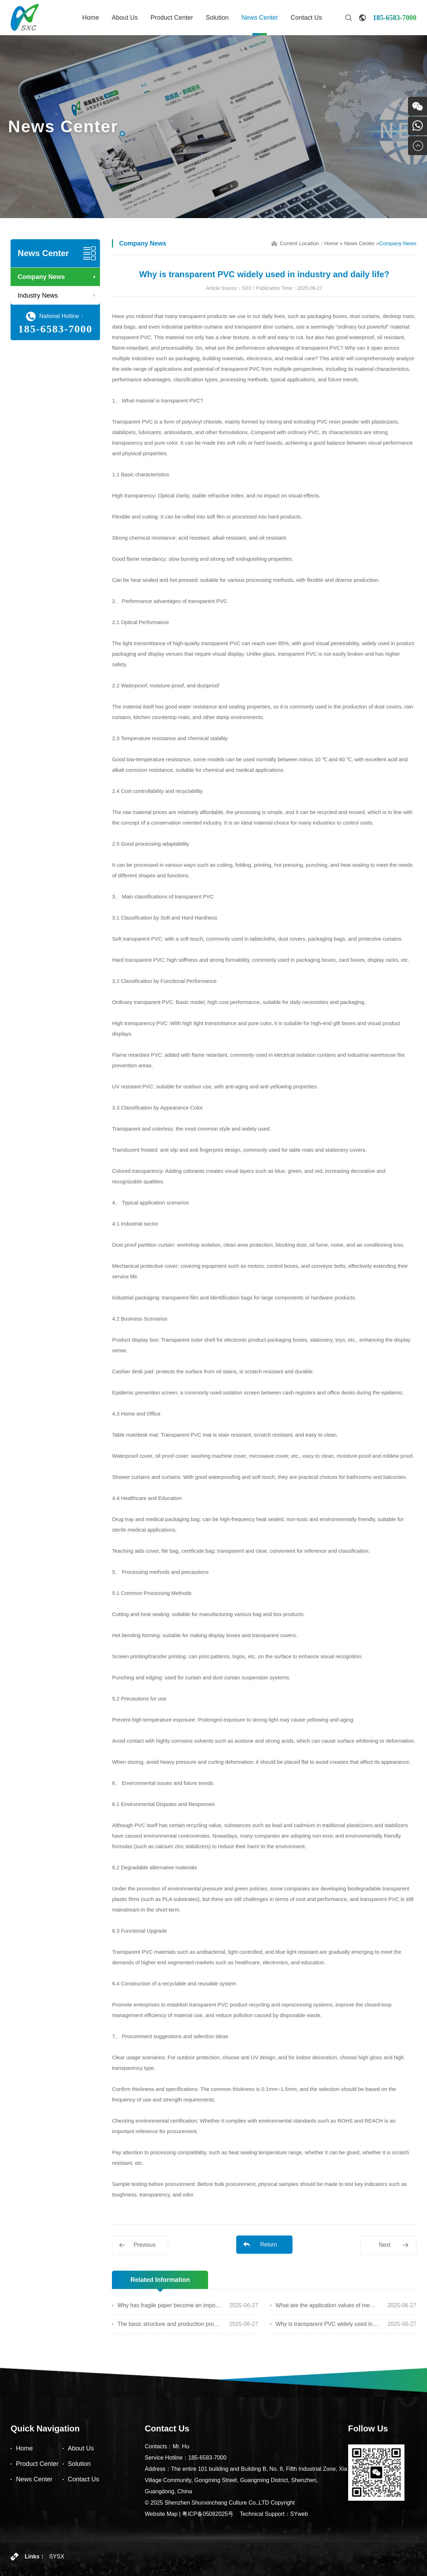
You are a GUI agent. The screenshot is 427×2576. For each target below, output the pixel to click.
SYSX (56, 2556)
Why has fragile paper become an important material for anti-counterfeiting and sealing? (169, 2305)
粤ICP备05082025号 (207, 2514)
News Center (259, 17)
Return (268, 2244)
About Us (125, 17)
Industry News (38, 295)
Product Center (172, 17)
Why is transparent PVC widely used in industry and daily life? (328, 2324)
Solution (217, 17)
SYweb (299, 2514)
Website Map (161, 2514)
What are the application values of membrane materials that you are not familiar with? (328, 2305)
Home (90, 17)
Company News (41, 276)
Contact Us (306, 17)
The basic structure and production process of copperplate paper (169, 2324)
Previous (144, 2245)
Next (384, 2245)
